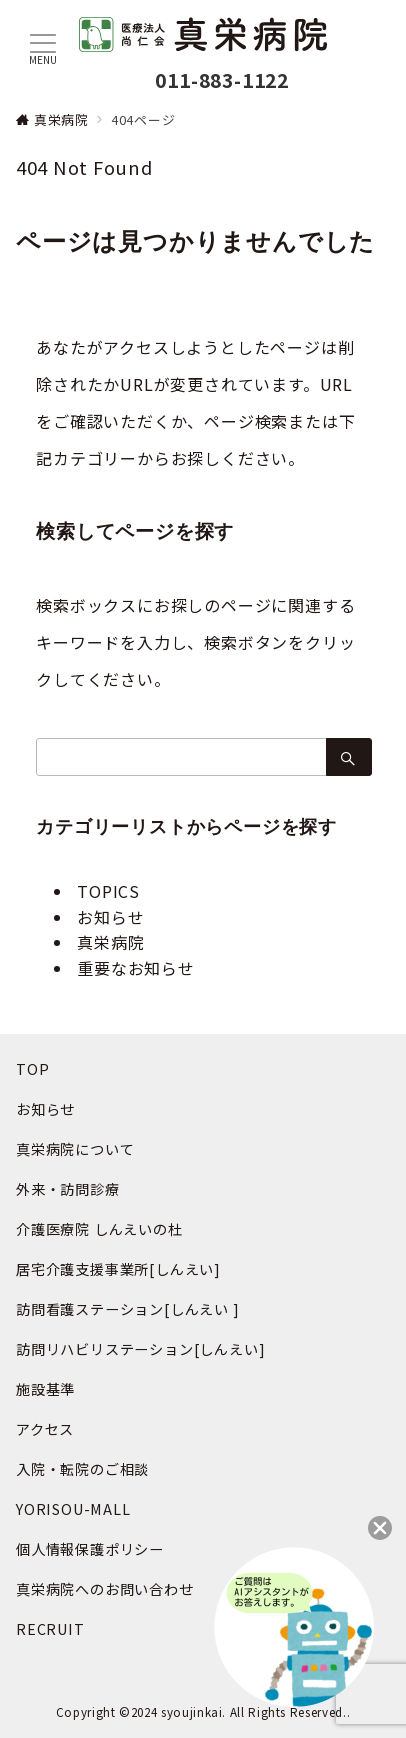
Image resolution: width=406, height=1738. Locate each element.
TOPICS (108, 891)
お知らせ (110, 917)
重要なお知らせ (136, 968)
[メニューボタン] (43, 49)
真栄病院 (110, 942)
